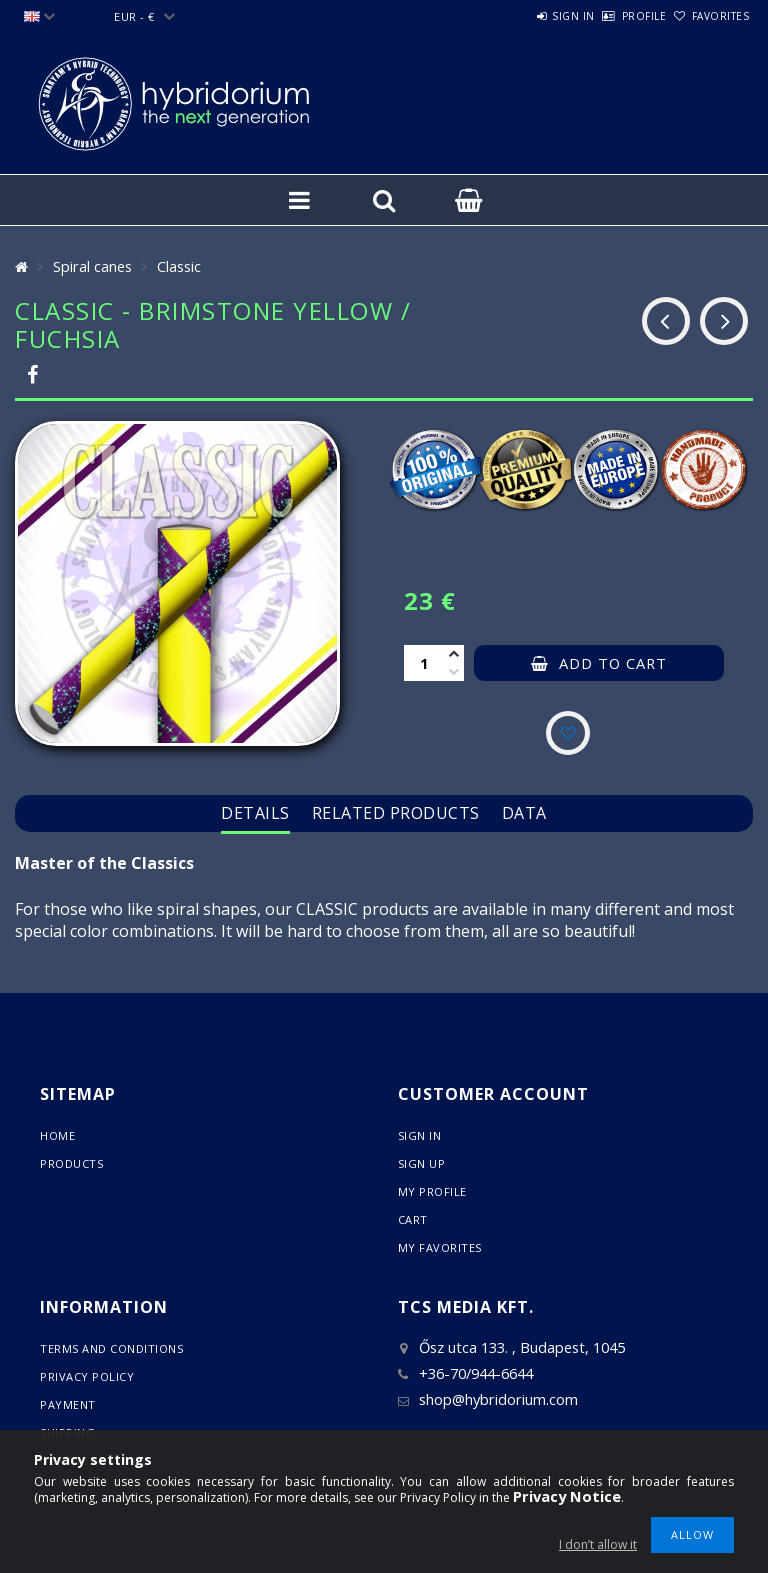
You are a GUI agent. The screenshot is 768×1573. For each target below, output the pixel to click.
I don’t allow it (598, 1544)
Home (57, 1135)
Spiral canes (92, 266)
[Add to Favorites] (568, 733)
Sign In (420, 1135)
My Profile (432, 1191)
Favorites (710, 16)
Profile (611, 16)
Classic (179, 266)
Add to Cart (613, 663)
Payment (68, 1404)
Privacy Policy (87, 1376)
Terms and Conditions (111, 1348)
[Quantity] (424, 663)
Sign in (518, 16)
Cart (413, 1219)
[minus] (454, 672)
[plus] (454, 654)
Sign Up (422, 1163)
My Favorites (440, 1247)
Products (71, 1163)
